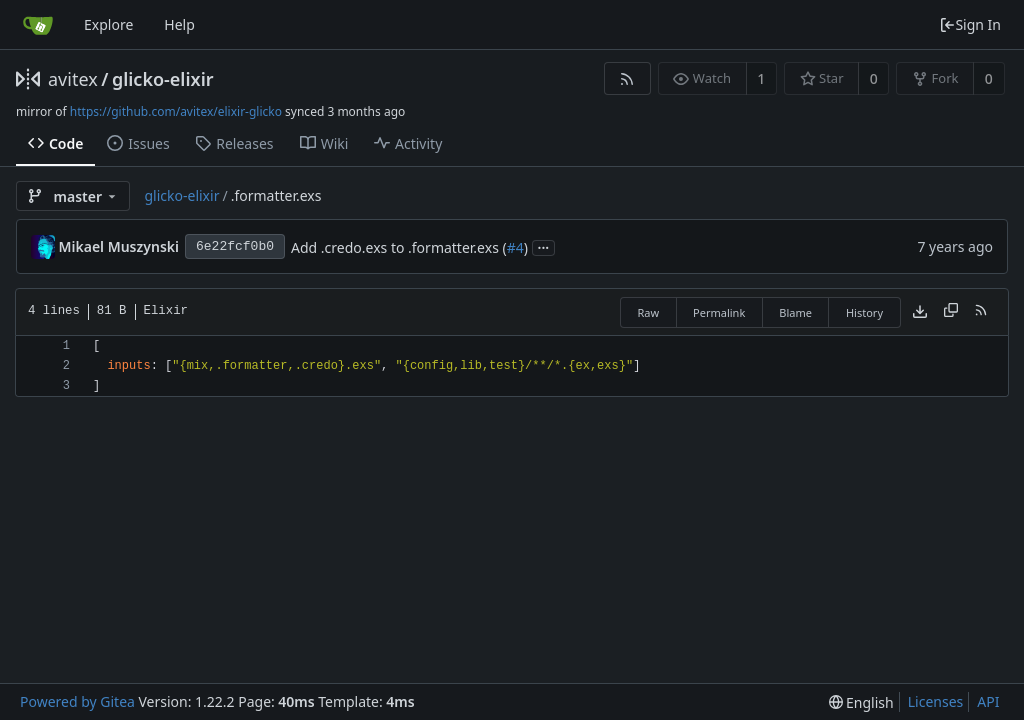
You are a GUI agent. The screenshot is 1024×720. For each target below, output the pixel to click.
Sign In (970, 24)
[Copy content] (951, 312)
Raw (648, 312)
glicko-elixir (163, 79)
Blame (795, 312)
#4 (515, 247)
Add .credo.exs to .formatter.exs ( (399, 247)
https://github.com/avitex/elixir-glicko (176, 111)
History (864, 312)
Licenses (936, 701)
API (988, 701)
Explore (108, 24)
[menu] (861, 702)
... (544, 246)
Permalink (719, 312)
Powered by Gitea (77, 701)
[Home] (38, 25)
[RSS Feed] (627, 78)
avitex (73, 79)
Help (179, 24)
